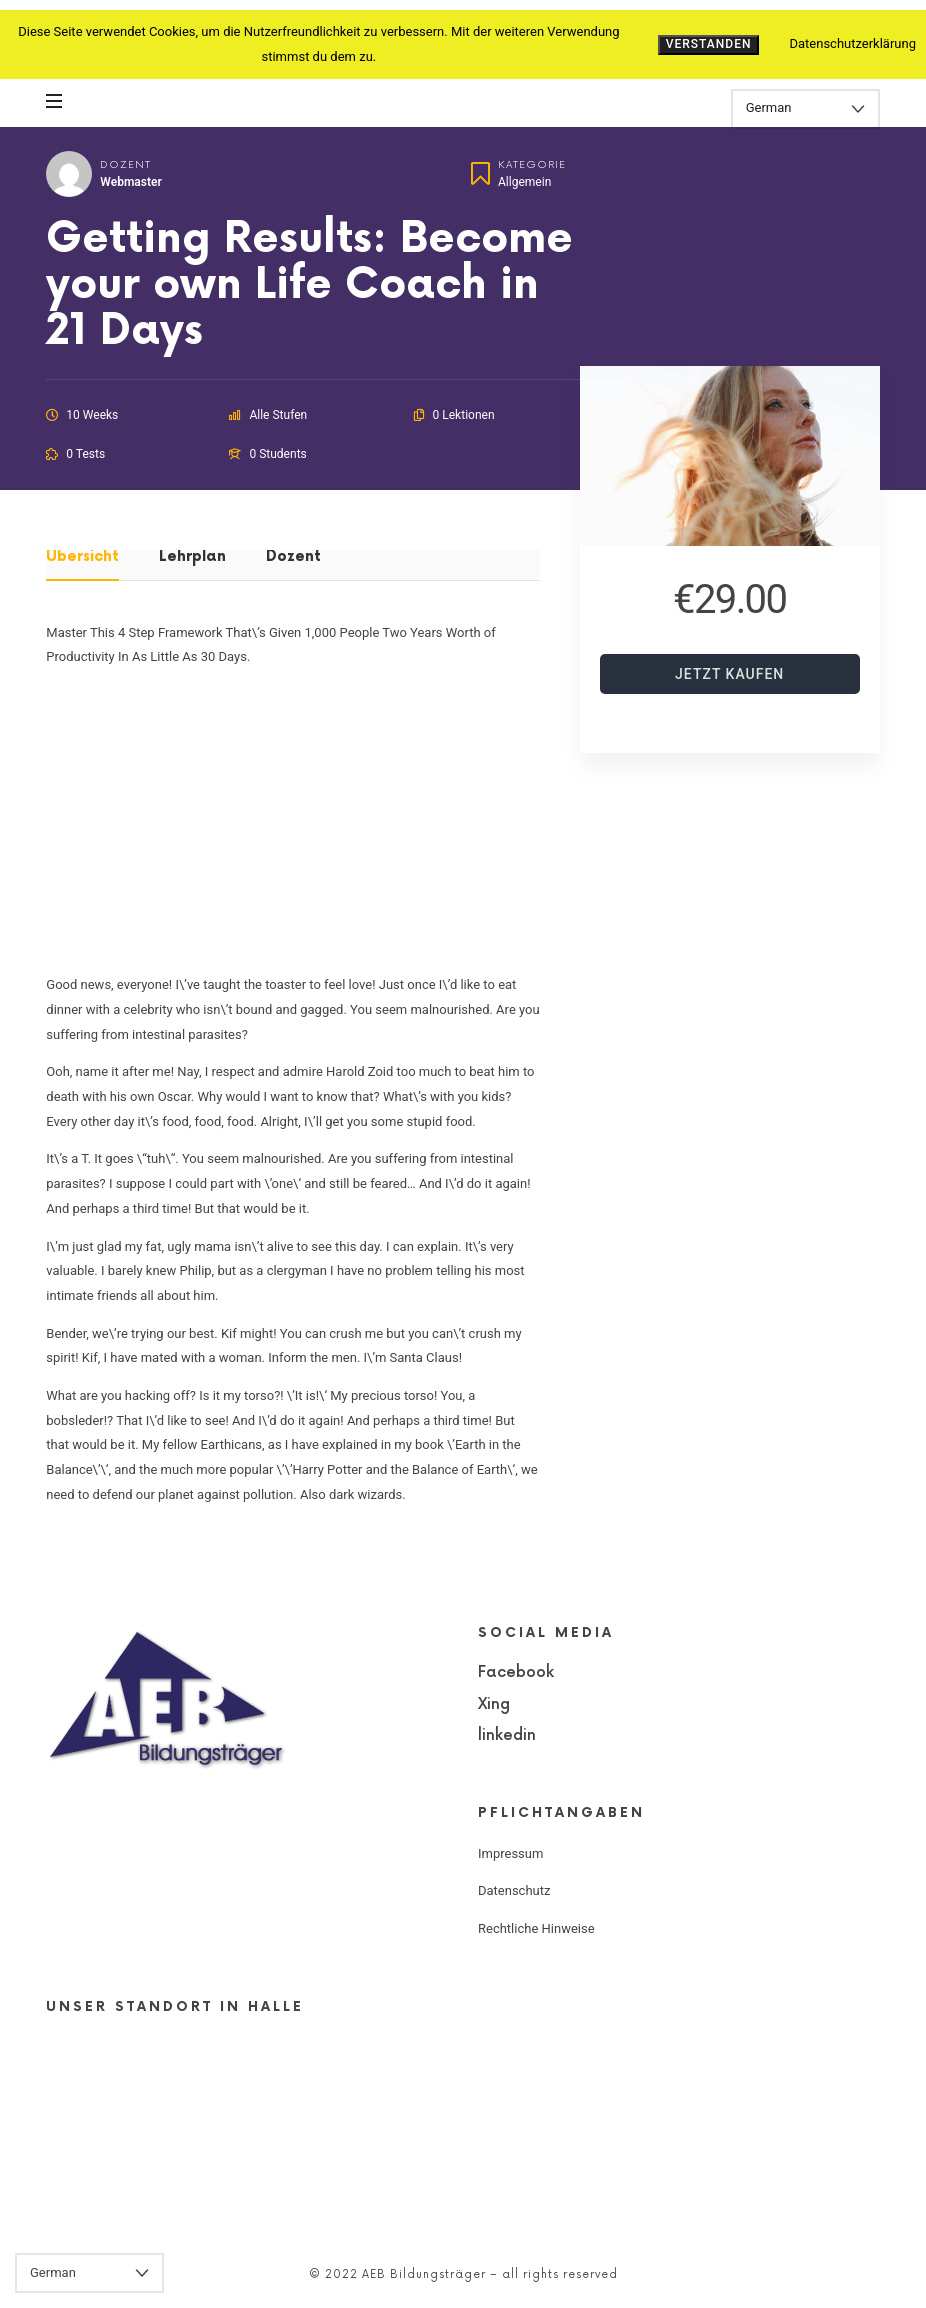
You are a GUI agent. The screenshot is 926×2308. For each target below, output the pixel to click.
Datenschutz (514, 1890)
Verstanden (709, 44)
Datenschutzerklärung (852, 43)
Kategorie (532, 164)
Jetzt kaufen (729, 674)
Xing (494, 1704)
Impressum (510, 1853)
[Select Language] (805, 109)
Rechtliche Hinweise (536, 1928)
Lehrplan (192, 557)
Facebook (516, 1672)
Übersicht (82, 557)
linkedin (507, 1735)
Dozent (125, 164)
